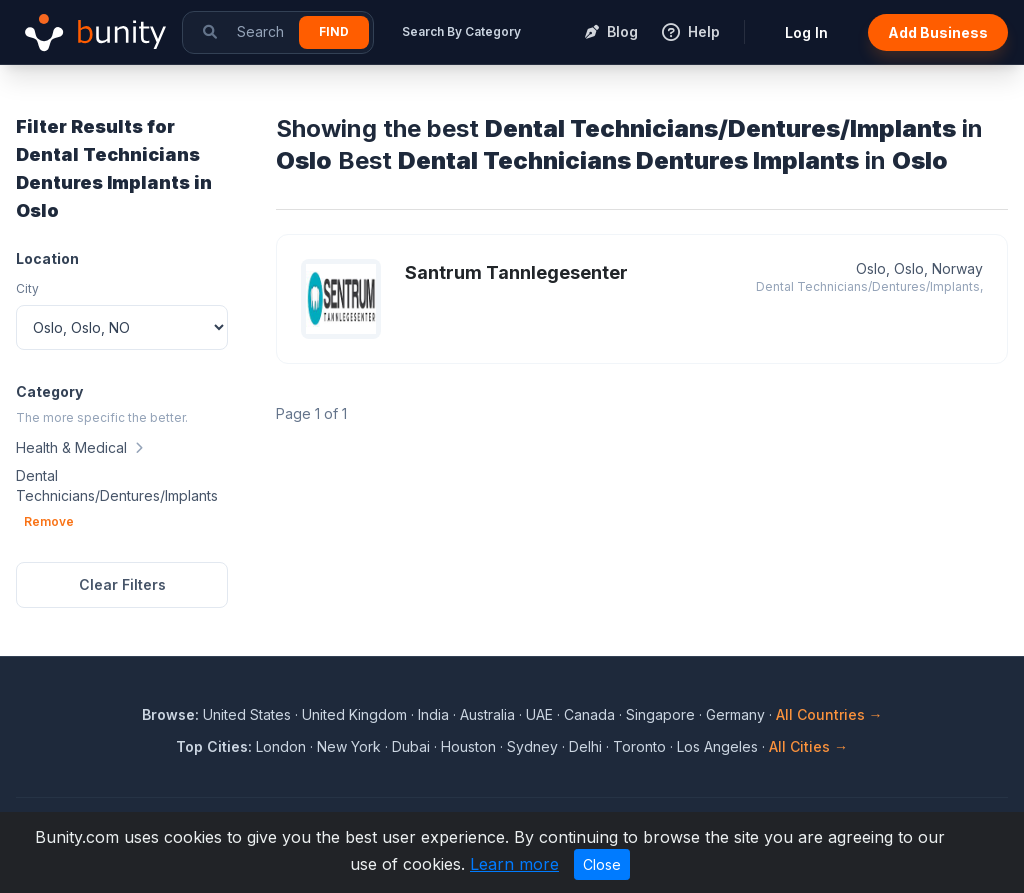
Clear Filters (122, 584)
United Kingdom (354, 714)
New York (349, 746)
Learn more (514, 864)
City (27, 288)
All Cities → (808, 746)
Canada (589, 714)
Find (334, 31)
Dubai (411, 746)
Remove (49, 521)
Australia (487, 714)
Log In (806, 32)
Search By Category (461, 31)
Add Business (938, 32)
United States (247, 714)
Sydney (532, 746)
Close (602, 864)
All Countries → (829, 714)
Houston (468, 746)
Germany (735, 714)
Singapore (660, 714)
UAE (539, 714)
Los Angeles (717, 746)
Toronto (639, 746)
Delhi (585, 746)
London (281, 746)
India (433, 714)
